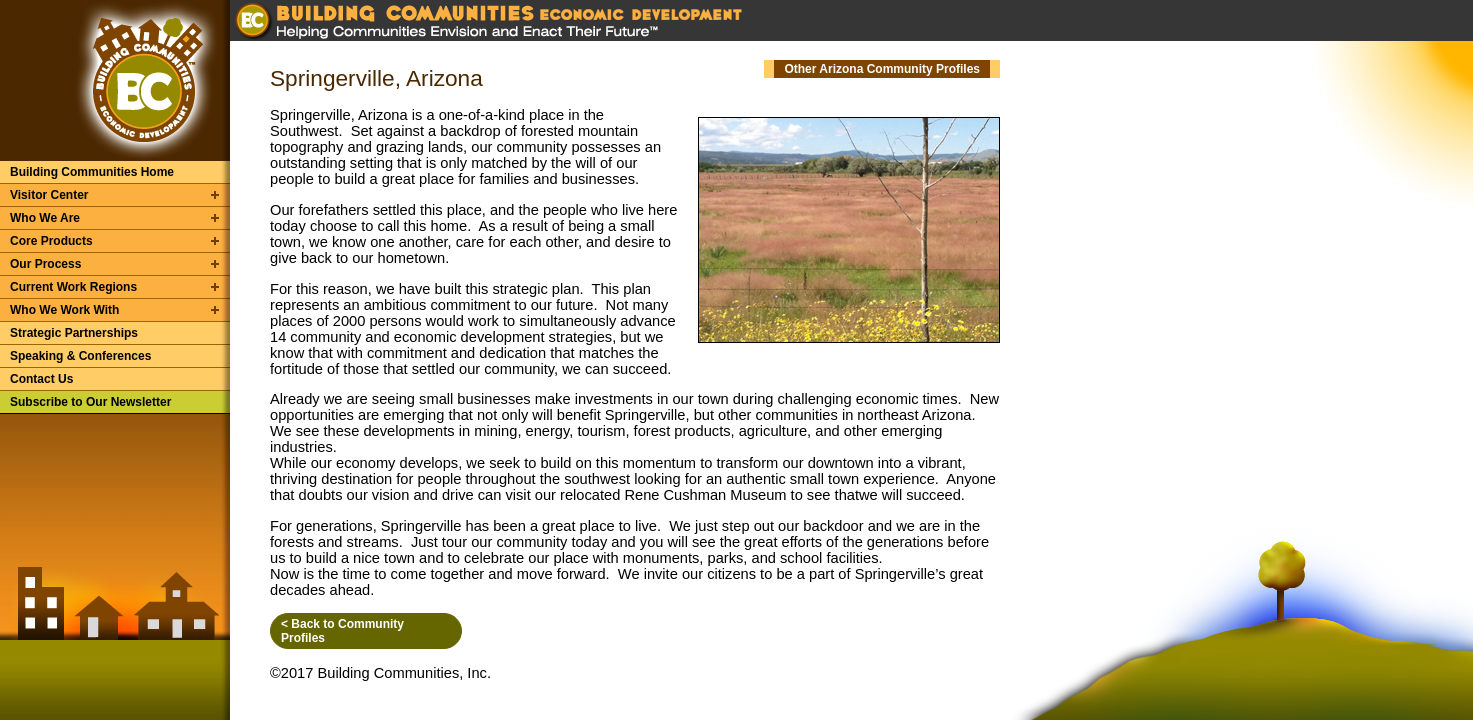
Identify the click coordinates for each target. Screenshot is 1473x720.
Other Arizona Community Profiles (882, 69)
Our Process (45, 264)
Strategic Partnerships (74, 333)
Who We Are (45, 218)
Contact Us (41, 379)
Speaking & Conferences (80, 356)
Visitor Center (49, 195)
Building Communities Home (92, 172)
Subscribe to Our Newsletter (90, 402)
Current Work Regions (73, 287)
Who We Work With (64, 310)
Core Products (51, 241)
